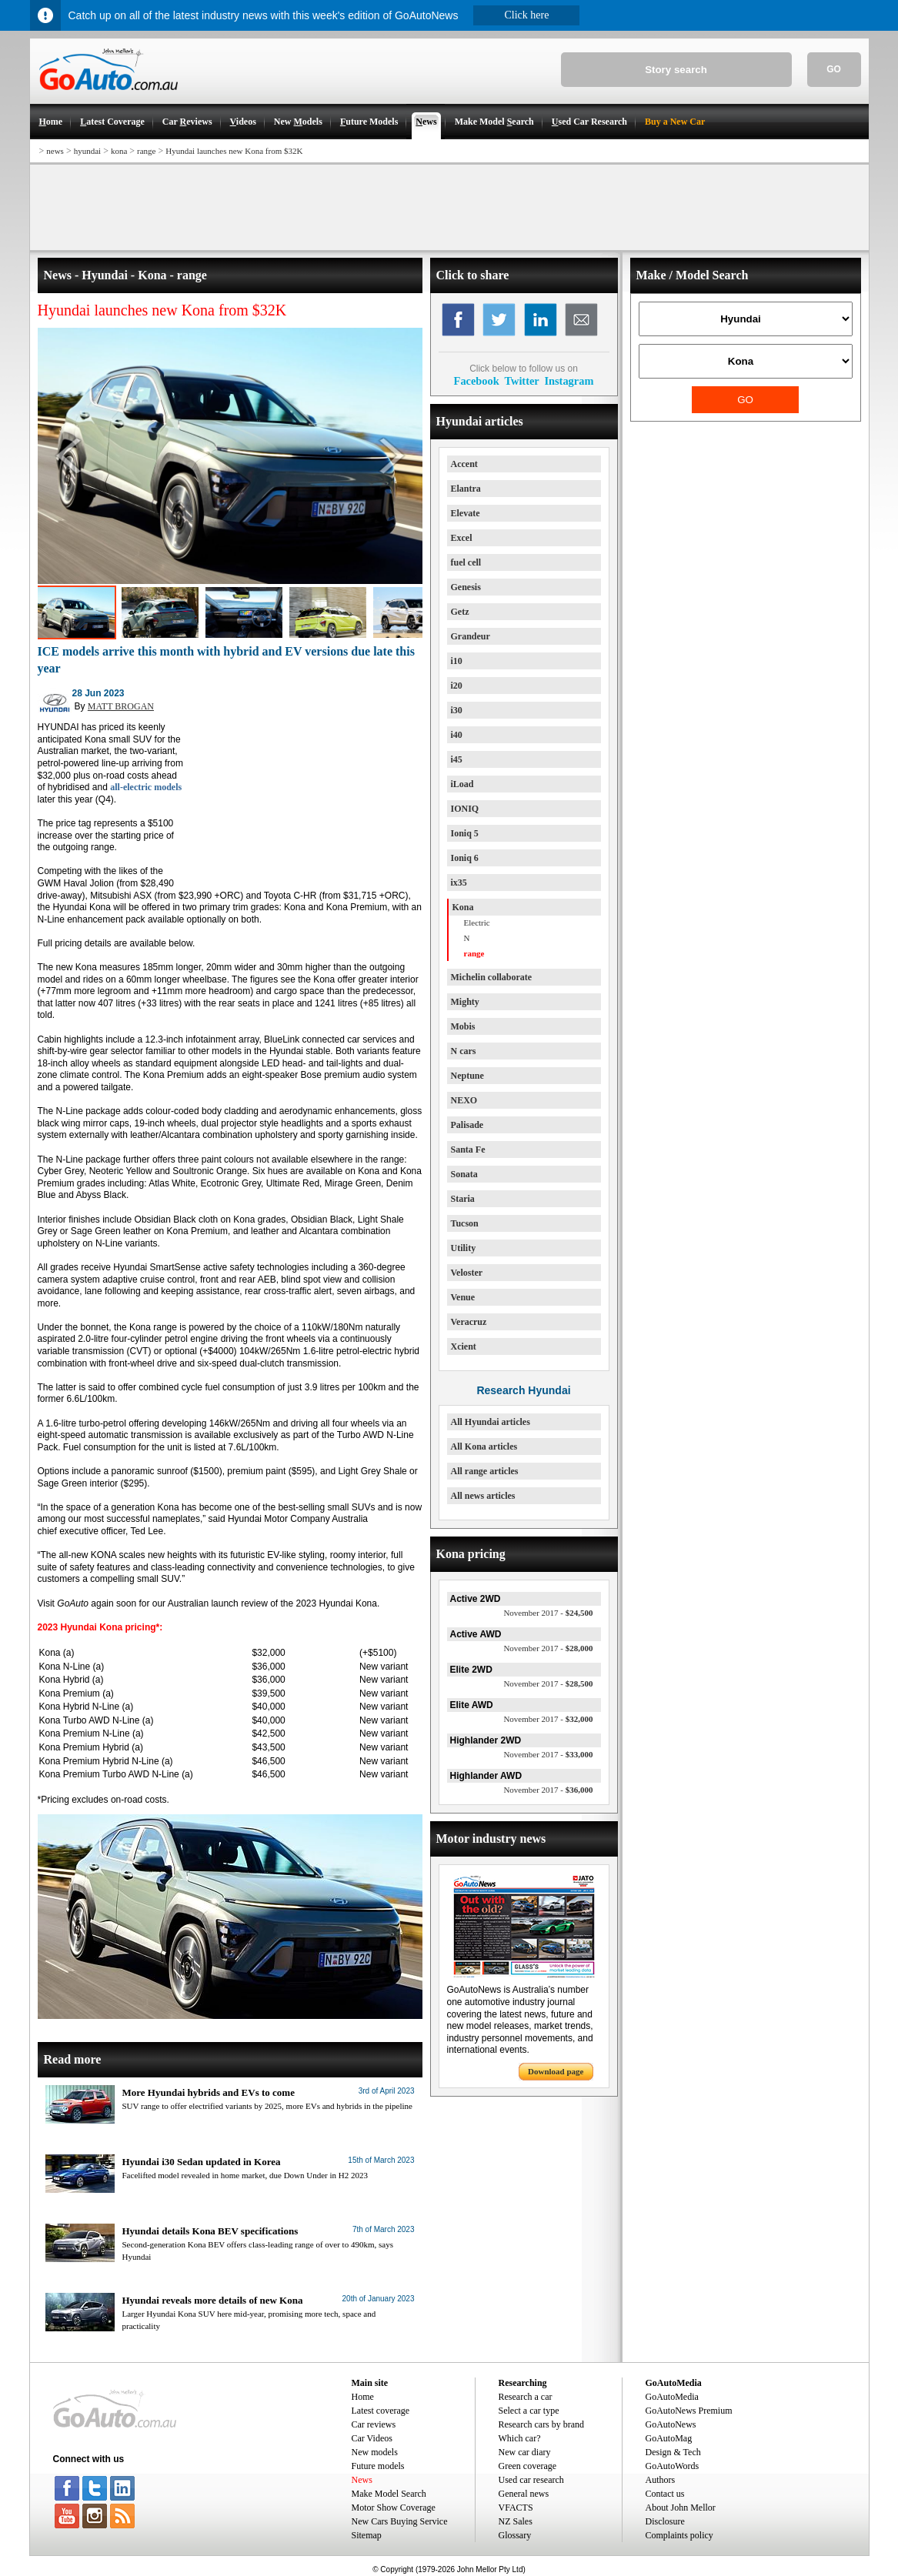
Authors (661, 2479)
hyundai (87, 150)
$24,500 (548, 1612)
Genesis (466, 587)
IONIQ (465, 808)
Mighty (465, 1001)
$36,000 (548, 1789)
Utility (463, 1248)
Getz (460, 611)
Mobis (463, 1026)
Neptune (467, 1075)
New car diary (525, 2452)
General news (524, 2493)
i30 (456, 710)
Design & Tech (673, 2452)
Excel (461, 537)
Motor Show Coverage (394, 2507)
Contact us (665, 2493)
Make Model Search (389, 2493)
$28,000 (548, 1648)
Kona (463, 907)
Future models (378, 2466)
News (362, 2479)
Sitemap (367, 2535)
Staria (463, 1198)
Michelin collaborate (491, 977)
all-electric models (146, 787)
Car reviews (374, 2424)
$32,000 (548, 1718)
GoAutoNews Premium (689, 2410)
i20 (456, 685)
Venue (463, 1297)
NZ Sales (515, 2521)
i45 (456, 759)
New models (375, 2452)
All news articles (483, 1495)
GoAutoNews (671, 2424)
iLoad (462, 784)
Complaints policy (679, 2535)
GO (833, 69)
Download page (555, 2071)
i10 (456, 661)
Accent (464, 464)
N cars (463, 1051)
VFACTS (516, 2507)
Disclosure (665, 2521)
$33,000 (548, 1754)
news (55, 150)
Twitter (521, 381)
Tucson (465, 1223)
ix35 (459, 882)
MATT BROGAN (121, 706)
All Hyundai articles (490, 1421)
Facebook (476, 381)
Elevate (465, 513)
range (146, 150)
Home (363, 2396)
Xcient (463, 1346)
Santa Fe (468, 1149)
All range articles (485, 1471)
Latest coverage (381, 2410)
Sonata (464, 1174)
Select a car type (529, 2410)
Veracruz (469, 1321)
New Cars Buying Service (400, 2521)
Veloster (467, 1272)
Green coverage (528, 2466)
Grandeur (470, 636)
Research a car (525, 2396)
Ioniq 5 (465, 833)
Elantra (466, 488)
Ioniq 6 (465, 858)
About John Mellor (681, 2507)
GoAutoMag (669, 2438)
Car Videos (372, 2438)
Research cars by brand (542, 2424)
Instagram (568, 381)
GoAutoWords (672, 2466)
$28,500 (548, 1683)
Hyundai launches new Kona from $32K (233, 150)
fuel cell (466, 562)
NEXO (464, 1100)
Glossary (515, 2535)
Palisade (467, 1124)
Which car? (520, 2438)
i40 (456, 734)
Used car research (531, 2479)
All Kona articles (484, 1446)
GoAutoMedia (672, 2396)
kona (119, 150)
